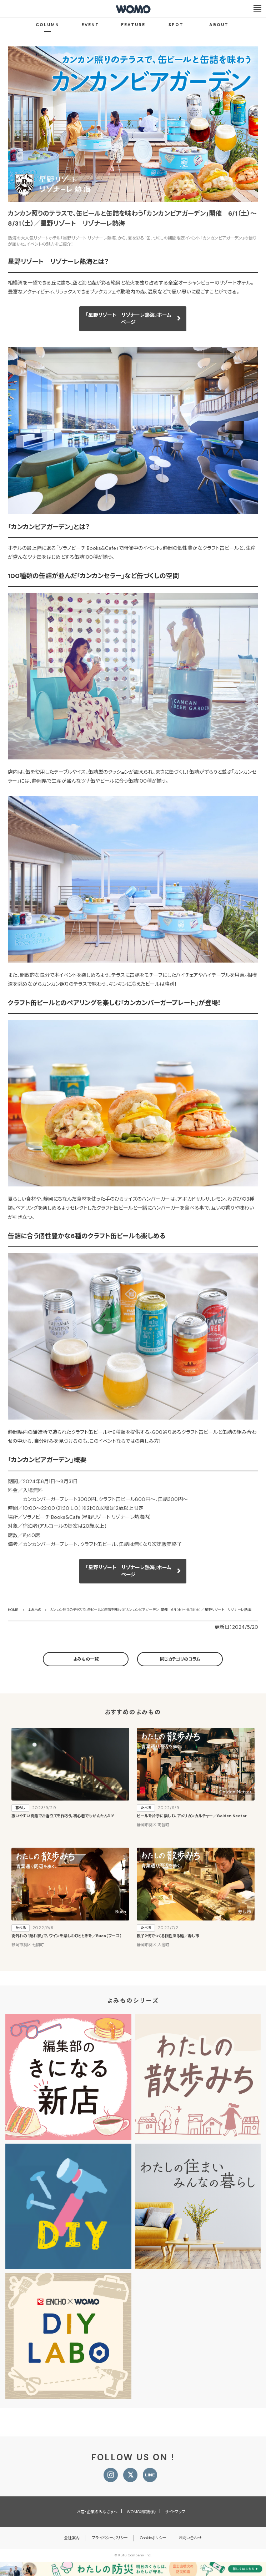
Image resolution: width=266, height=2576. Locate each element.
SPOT (176, 24)
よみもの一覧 (86, 1659)
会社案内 (72, 2537)
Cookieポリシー (153, 2537)
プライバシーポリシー (110, 2537)
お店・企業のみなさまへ (97, 2511)
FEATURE (133, 24)
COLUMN (47, 24)
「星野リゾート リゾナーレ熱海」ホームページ (128, 318)
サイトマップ (175, 2511)
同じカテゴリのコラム (180, 1659)
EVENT (90, 24)
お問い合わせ (190, 2537)
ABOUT (219, 24)
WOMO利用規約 (141, 2511)
